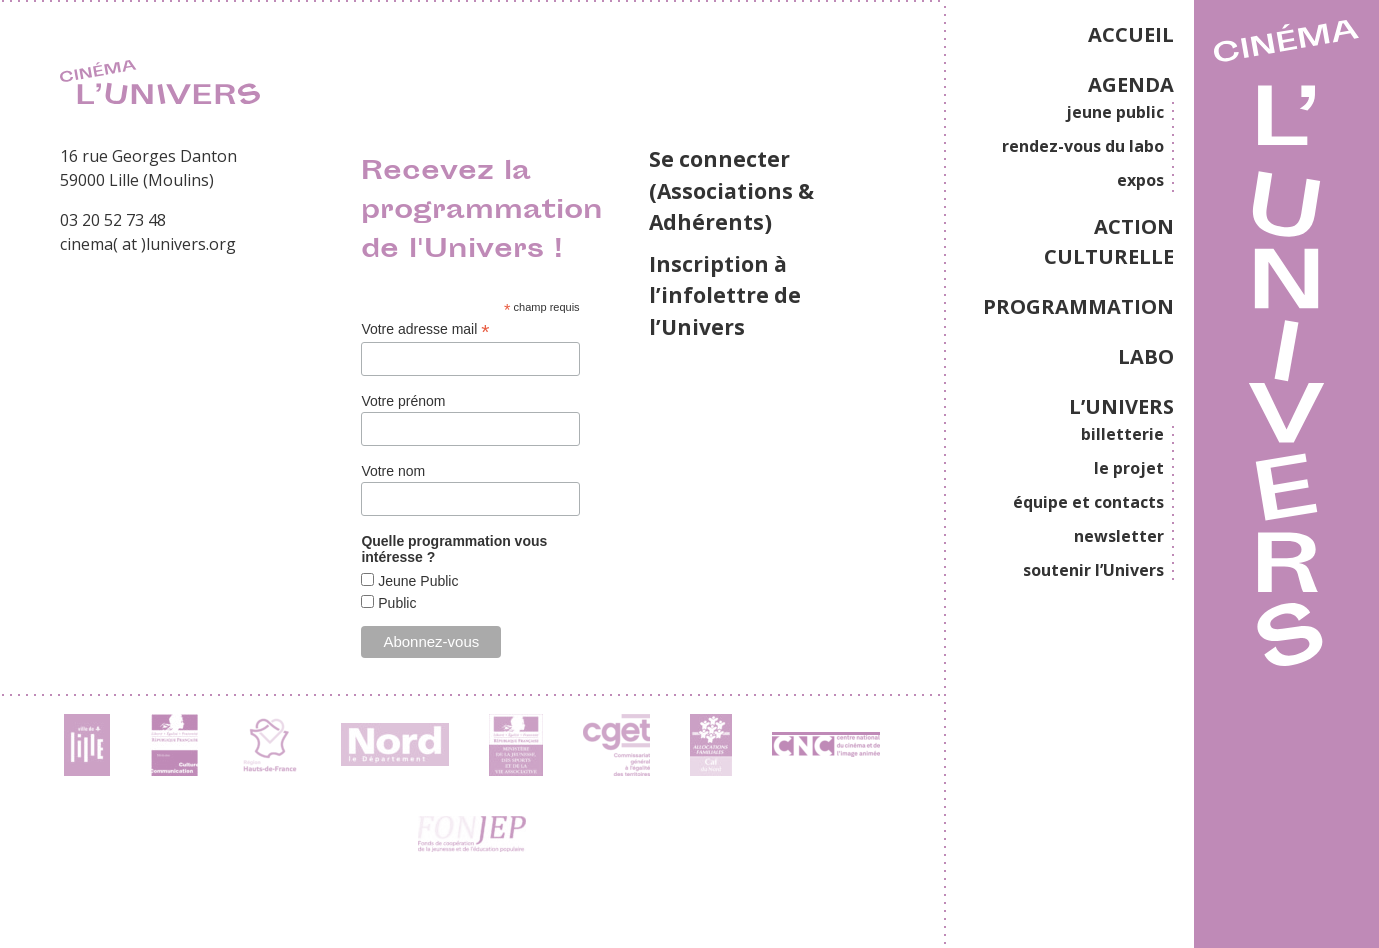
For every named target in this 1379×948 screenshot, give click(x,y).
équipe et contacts (1088, 502)
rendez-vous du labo (1083, 146)
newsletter (1119, 536)
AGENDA (1131, 84)
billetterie (1122, 434)
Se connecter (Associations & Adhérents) (731, 190)
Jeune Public (416, 581)
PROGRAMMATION (1078, 306)
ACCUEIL (1131, 34)
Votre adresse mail (425, 329)
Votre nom (393, 471)
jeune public (1115, 112)
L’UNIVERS (1121, 406)
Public (395, 603)
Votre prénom (403, 401)
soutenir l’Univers (1093, 570)
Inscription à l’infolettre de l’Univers (725, 295)
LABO (1146, 356)
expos (1140, 180)
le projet (1129, 468)
